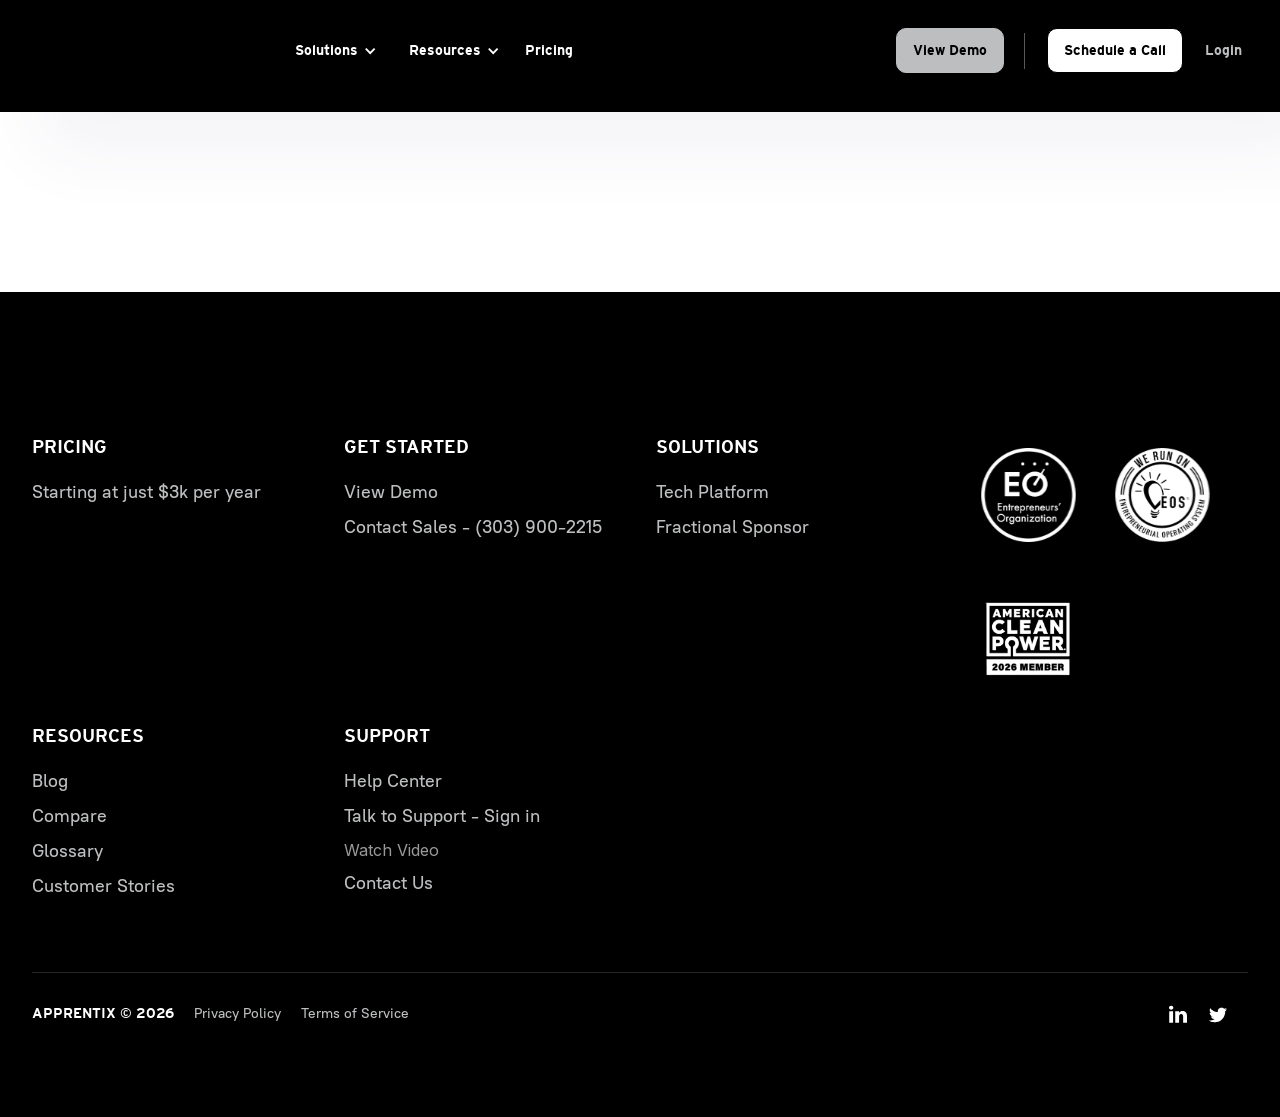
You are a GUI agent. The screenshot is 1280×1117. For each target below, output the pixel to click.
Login (1223, 50)
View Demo (950, 50)
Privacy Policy (237, 1013)
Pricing (549, 50)
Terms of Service (355, 1013)
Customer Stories (103, 886)
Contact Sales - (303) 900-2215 (473, 527)
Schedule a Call (1115, 50)
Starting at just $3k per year (146, 492)
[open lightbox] (391, 850)
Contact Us (388, 883)
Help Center (393, 781)
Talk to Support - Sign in (442, 816)
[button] (332, 50)
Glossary (67, 851)
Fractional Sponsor (732, 527)
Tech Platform (712, 492)
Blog (50, 781)
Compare (69, 816)
